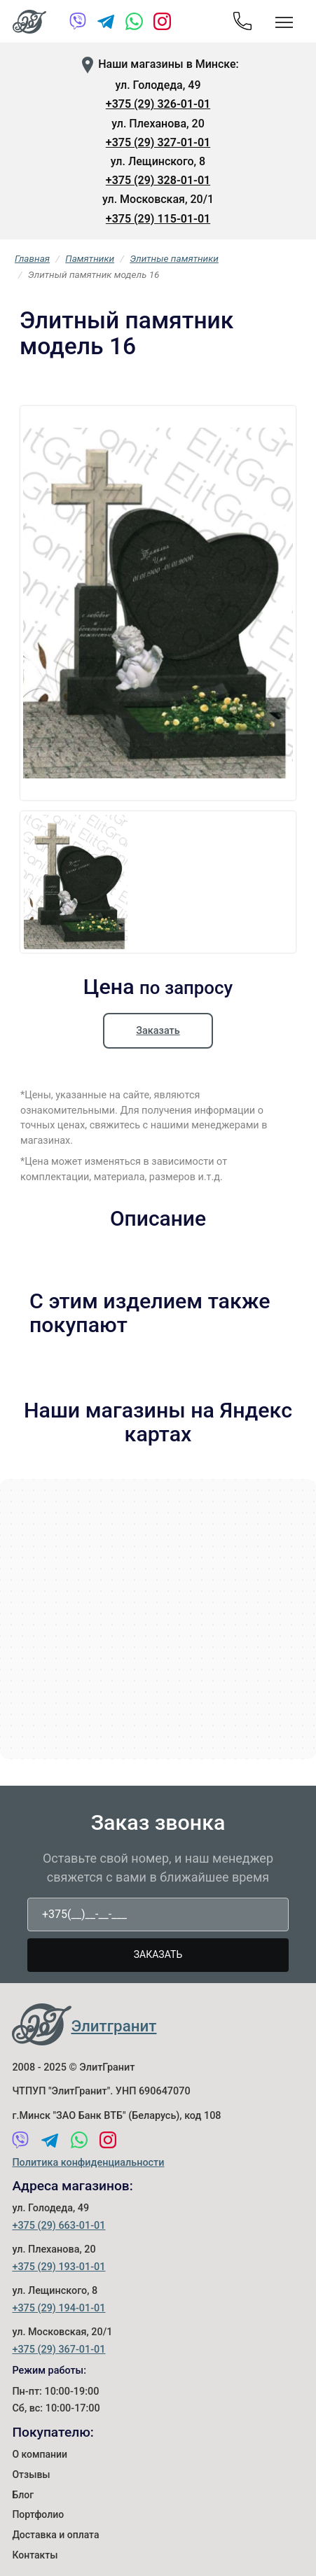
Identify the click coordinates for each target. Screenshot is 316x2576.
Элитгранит (113, 2026)
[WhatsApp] (134, 24)
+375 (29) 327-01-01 (158, 142)
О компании (39, 2454)
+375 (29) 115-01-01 (158, 218)
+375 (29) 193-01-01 (58, 2267)
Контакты (34, 2555)
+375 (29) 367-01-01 (58, 2350)
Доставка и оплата (55, 2534)
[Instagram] (162, 24)
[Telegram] (106, 24)
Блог (23, 2494)
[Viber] (78, 24)
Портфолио (38, 2514)
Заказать (157, 1031)
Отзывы (31, 2474)
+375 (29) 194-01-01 (58, 2308)
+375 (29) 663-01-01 (58, 2226)
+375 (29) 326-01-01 (158, 104)
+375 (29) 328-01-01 (158, 180)
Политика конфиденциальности (88, 2163)
